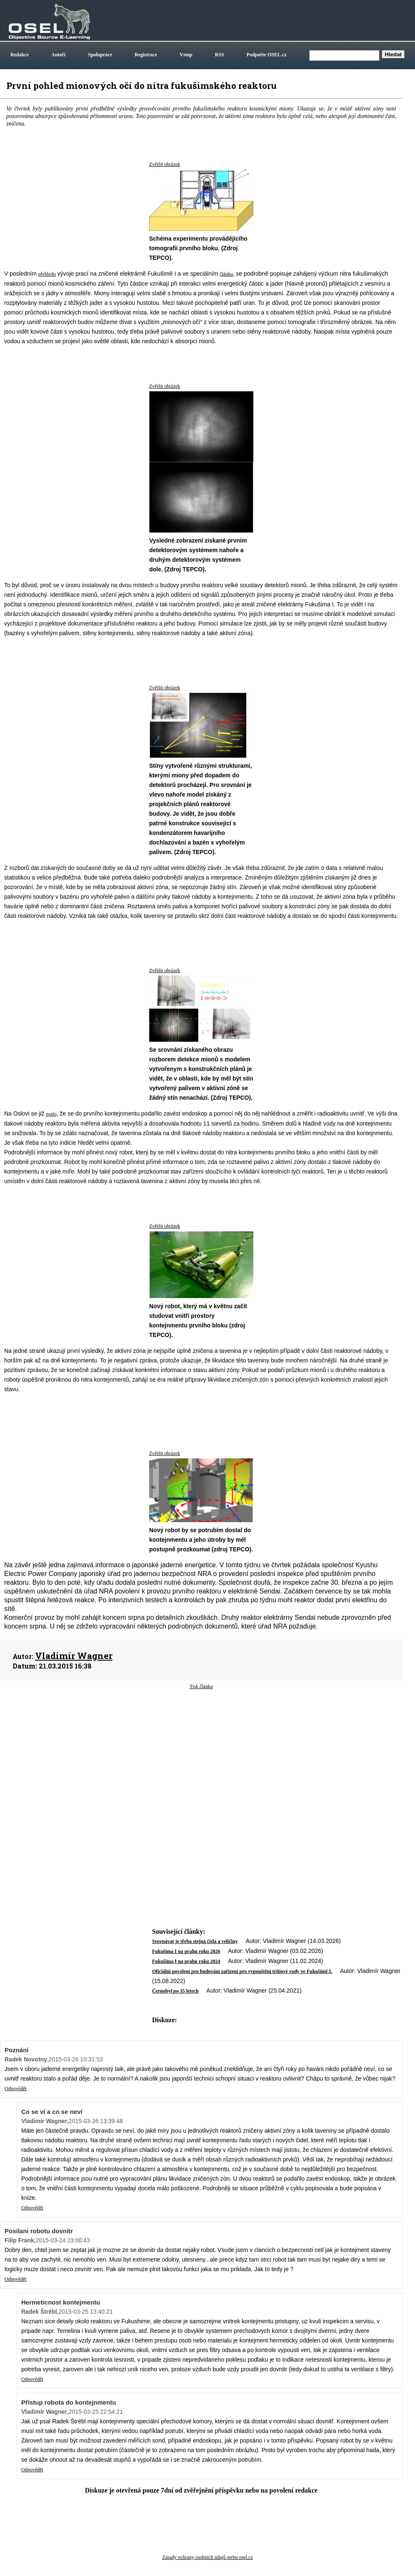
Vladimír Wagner (73, 1655)
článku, (227, 274)
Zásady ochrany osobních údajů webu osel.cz (207, 2557)
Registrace (146, 55)
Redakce (19, 55)
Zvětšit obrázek (164, 164)
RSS (219, 55)
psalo (51, 1114)
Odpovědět (16, 2088)
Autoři (58, 55)
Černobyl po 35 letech (175, 1991)
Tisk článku (201, 1686)
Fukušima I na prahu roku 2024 (186, 1961)
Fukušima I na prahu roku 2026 (186, 1951)
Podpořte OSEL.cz (267, 55)
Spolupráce (100, 55)
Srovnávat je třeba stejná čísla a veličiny (195, 1941)
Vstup (186, 55)
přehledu (47, 274)
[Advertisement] (201, 1757)
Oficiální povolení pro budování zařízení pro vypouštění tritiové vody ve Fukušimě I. (242, 1971)
